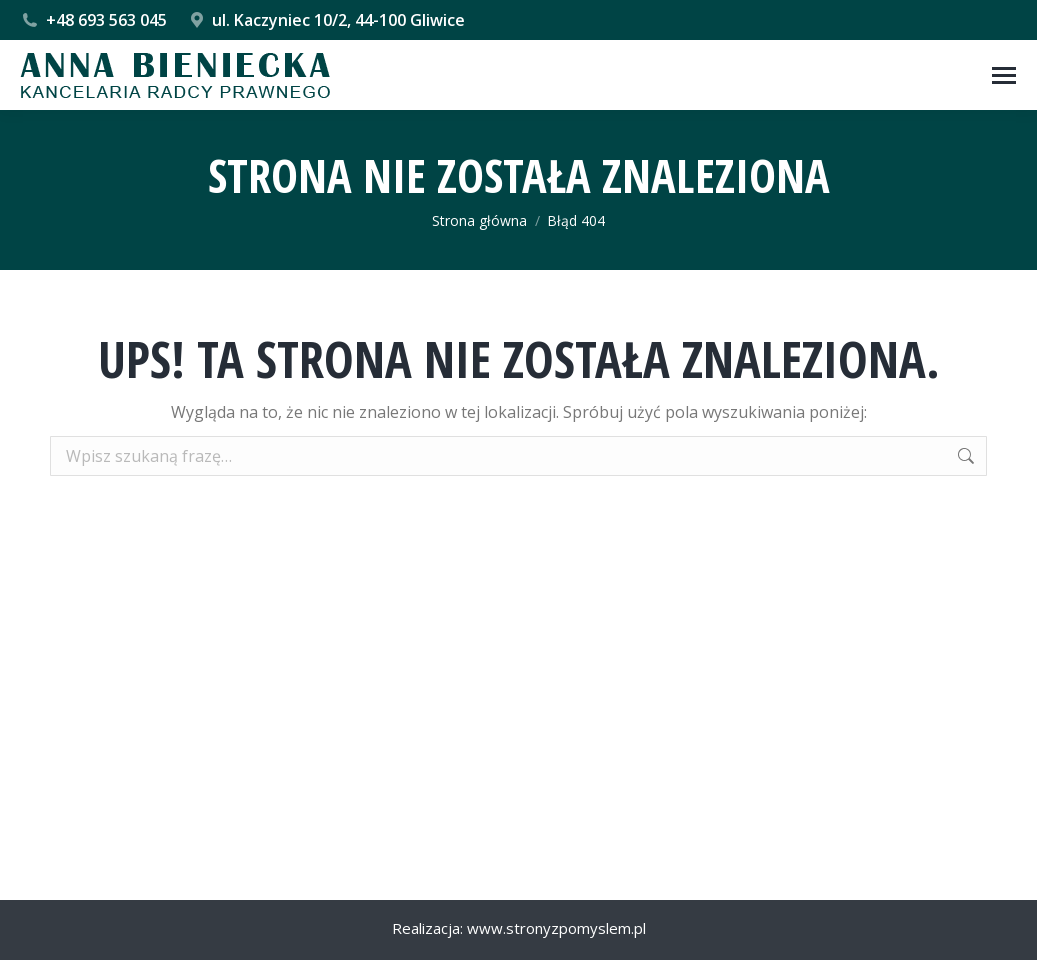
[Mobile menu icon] (1004, 75)
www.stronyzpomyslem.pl (556, 928)
